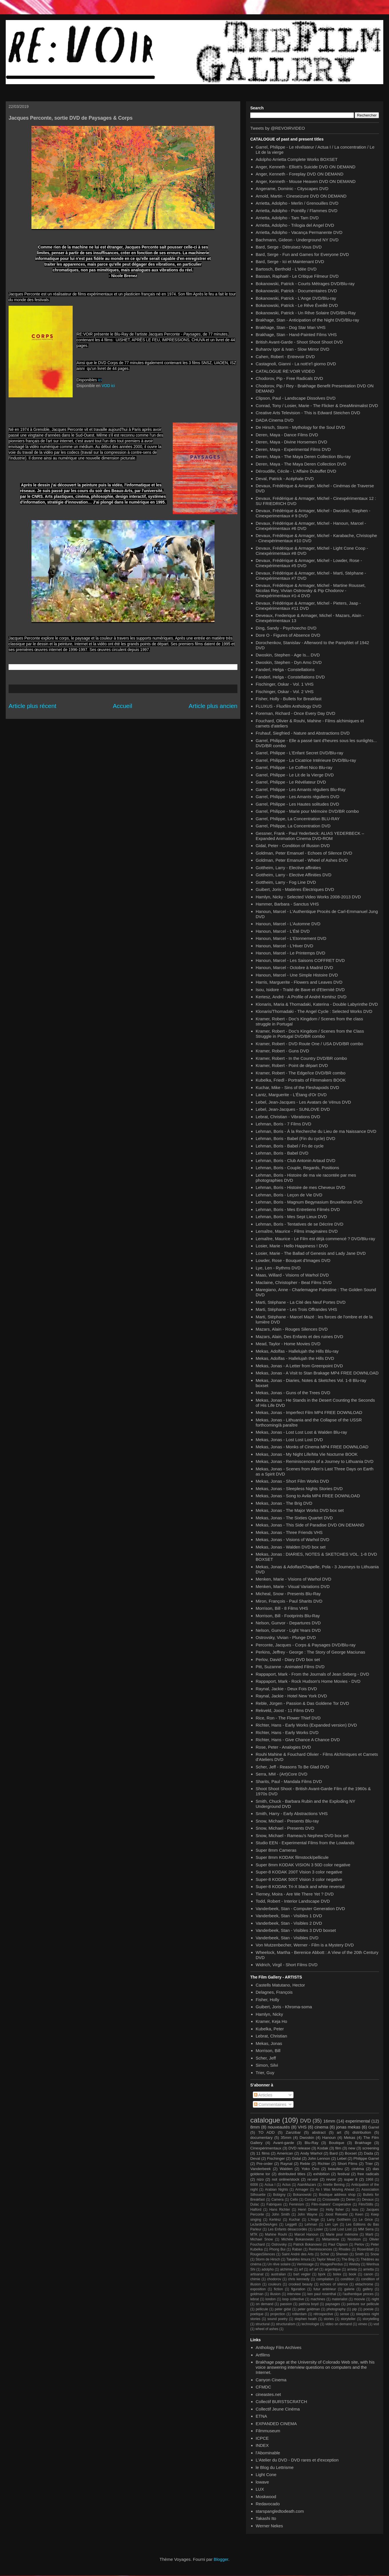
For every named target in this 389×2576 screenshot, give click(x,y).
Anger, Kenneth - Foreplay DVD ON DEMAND (300, 173)
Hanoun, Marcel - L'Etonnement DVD (291, 938)
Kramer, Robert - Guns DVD (282, 1050)
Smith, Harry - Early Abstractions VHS (292, 1813)
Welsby (354, 2264)
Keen (359, 2214)
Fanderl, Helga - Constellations (285, 669)
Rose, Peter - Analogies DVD (283, 1747)
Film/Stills (365, 2204)
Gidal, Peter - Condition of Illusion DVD (293, 845)
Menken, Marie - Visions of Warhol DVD (293, 1579)
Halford (255, 2210)
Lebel (341, 2158)
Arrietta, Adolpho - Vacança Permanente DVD (299, 232)
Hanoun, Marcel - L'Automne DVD (288, 923)
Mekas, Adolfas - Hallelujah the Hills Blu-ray (297, 1351)
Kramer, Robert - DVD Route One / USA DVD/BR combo (309, 1043)
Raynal (286, 2163)
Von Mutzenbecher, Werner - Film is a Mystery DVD (305, 1944)
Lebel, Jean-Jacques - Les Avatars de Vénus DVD (303, 1102)
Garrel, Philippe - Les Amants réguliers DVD (298, 796)
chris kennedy (298, 2279)
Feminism (296, 2204)
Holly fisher (335, 2210)
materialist (340, 2299)
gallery (368, 2289)
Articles (263, 2094)
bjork (322, 2274)
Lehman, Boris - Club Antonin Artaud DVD (295, 1160)
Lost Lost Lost (341, 2229)
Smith (359, 2254)
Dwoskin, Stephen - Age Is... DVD (288, 654)
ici (100, 380)
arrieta (352, 2269)
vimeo (362, 2324)
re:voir (312, 2179)
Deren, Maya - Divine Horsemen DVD (291, 441)
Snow (374, 2254)
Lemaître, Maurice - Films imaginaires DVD (297, 1231)
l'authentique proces (358, 2294)
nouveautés (279, 2127)
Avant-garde (283, 2143)
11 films (263, 2153)
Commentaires (270, 2104)
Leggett (291, 2224)
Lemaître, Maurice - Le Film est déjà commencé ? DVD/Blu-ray (315, 1238)
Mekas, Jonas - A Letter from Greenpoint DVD (299, 1365)
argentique (333, 2269)
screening (370, 2148)
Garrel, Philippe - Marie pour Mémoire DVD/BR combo (307, 811)
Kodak (322, 2148)
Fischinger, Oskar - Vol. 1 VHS (285, 684)
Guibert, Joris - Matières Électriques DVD (295, 889)
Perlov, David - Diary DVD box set (288, 1659)
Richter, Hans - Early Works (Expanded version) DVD (306, 1725)
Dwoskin (306, 2137)
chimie (255, 2279)
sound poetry (277, 2319)
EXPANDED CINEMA (276, 2423)
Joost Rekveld (336, 2214)
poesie (369, 2309)
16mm (329, 2121)
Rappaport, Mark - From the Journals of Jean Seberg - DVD (312, 1674)
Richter (324, 2163)
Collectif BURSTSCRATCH (281, 2401)
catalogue (265, 2120)
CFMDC (263, 2386)
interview (294, 2294)
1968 (369, 2179)
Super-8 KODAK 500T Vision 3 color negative (299, 1879)
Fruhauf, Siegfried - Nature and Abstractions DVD (303, 733)
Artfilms (263, 2354)
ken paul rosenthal (321, 2294)
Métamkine (330, 2239)
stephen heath (306, 2319)
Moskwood (266, 2496)
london (270, 2299)
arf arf (313, 2269)
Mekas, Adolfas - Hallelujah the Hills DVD (295, 1358)
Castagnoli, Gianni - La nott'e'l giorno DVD (296, 363)
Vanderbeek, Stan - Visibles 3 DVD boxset (296, 1930)
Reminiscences (320, 2249)
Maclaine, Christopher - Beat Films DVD (294, 1282)
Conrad (310, 2200)
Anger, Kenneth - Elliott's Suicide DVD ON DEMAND (306, 166)
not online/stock (285, 2179)
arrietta (368, 2269)
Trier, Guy (265, 2072)
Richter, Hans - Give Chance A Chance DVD (298, 1739)
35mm (286, 2137)
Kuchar (294, 2220)
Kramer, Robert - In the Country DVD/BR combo (301, 1058)
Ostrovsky (279, 2244)
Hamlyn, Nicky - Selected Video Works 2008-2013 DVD (308, 896)
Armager (301, 2190)
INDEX (262, 2445)
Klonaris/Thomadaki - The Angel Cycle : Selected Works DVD (314, 1011)
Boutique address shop (337, 2195)
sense (344, 2314)
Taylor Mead (326, 2259)
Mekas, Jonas (269, 2043)
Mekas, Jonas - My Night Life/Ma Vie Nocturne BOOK (307, 1454)
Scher (324, 2254)
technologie (310, 2324)
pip (354, 2309)
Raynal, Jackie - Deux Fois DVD (286, 1688)
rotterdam (299, 2314)
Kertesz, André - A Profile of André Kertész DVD (301, 996)
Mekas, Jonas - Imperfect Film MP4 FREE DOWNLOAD (309, 1412)
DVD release (299, 2148)
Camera (277, 2200)
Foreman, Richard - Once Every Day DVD (295, 713)
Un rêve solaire (279, 2264)
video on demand (338, 2324)
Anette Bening (333, 2185)
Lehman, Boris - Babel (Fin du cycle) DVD (295, 1138)
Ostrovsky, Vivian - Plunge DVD (286, 1637)
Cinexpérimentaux (265, 2148)
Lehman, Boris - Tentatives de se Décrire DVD (300, 1224)
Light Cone (266, 2474)
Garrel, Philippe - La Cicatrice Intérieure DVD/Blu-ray (306, 760)
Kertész (275, 2220)
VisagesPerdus (331, 2264)
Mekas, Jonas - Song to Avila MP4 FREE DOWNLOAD (308, 1495)
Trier (369, 2163)
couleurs (274, 2284)
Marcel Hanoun (306, 2234)
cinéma (358, 2169)
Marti (369, 2234)
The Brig (348, 2259)
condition (347, 2279)
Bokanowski (302, 2195)
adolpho (267, 2269)
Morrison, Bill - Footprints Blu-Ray (288, 1615)
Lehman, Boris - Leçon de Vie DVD (289, 1194)
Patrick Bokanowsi (307, 2244)
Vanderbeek (260, 2169)
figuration (298, 2289)
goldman (256, 2294)
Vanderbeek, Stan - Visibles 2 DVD (289, 1923)
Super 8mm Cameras (276, 1850)
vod (376, 2324)
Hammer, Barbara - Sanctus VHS (287, 904)
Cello (294, 2200)
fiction (278, 2289)
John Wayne (307, 2214)
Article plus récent (32, 706)
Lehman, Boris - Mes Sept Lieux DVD (291, 1216)
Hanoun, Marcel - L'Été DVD (283, 931)
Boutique (336, 2143)
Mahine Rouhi (276, 2234)
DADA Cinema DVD (275, 420)
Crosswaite (330, 2200)
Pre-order (265, 2163)
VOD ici (108, 386)
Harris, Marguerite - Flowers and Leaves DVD (299, 982)
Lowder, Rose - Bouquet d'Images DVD (293, 1260)
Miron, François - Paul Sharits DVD (289, 1601)
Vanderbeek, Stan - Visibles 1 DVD (289, 1915)
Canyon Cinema (271, 2379)
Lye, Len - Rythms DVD (278, 1267)
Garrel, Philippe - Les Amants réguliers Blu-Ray (301, 789)
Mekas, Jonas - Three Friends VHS (289, 1532)
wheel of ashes (266, 2329)
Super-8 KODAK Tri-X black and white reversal (300, 1886)
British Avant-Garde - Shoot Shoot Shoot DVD (299, 342)
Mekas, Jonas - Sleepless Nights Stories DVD (299, 1488)
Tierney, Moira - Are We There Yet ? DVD (295, 1893)
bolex (337, 2274)
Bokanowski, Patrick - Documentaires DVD (296, 290)
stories (329, 2319)
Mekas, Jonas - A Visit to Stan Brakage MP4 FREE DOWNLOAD (317, 1372)
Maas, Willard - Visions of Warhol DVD (292, 1275)
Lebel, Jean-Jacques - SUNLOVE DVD (293, 1109)
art (339, 2132)
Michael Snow (261, 2239)
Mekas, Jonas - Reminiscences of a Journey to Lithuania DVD (315, 1461)
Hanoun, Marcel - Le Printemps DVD (290, 952)
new (351, 2148)
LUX (260, 2489)
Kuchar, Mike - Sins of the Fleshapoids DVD (297, 1087)
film (338, 2148)
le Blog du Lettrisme (275, 2467)
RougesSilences (262, 2254)
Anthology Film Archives (278, 2347)
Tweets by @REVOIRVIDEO (277, 128)
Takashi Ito (266, 2518)
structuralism (285, 2324)
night (375, 2299)
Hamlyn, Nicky (269, 2014)
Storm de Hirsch (267, 2259)
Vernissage (305, 2264)
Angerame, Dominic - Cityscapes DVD (292, 188)
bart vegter (302, 2274)
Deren (351, 2200)
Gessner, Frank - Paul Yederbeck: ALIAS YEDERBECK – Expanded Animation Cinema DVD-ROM (310, 836)
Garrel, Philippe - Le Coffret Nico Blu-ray (294, 767)
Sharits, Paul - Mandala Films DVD (289, 1781)
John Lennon (319, 2158)
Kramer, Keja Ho (271, 2021)
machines (318, 2299)
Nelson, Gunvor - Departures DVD (288, 1622)
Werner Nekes (269, 2525)
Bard (334, 2153)
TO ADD (266, 2132)
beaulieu (335, 2169)
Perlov (359, 2244)
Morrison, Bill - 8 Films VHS (282, 1608)
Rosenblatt (365, 2249)
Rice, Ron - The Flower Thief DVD (288, 1717)
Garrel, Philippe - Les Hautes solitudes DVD (297, 804)
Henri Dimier (308, 2210)
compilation (325, 2279)
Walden (286, 2169)
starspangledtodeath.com (280, 2511)
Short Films (348, 2163)
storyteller (348, 2319)
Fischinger (276, 2158)
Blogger (221, 2559)
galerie (349, 2289)
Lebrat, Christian (271, 2035)
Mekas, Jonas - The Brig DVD (284, 1503)
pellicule (262, 2309)
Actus (286, 2185)
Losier (318, 2229)
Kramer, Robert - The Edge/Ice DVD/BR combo (301, 1072)
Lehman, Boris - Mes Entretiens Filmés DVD (298, 1209)
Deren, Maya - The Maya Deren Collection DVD (301, 463)
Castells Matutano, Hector (280, 1985)
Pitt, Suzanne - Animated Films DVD (290, 1666)
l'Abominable (268, 2452)
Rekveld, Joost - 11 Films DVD (285, 1710)
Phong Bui (277, 2249)
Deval (255, 2158)
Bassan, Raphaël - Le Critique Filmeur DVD (297, 276)
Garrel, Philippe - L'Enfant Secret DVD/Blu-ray (299, 752)
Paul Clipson (338, 2244)
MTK (253, 2234)
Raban (297, 2249)
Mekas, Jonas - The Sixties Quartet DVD (294, 1517)
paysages (332, 2304)
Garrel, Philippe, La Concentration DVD (293, 825)
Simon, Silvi (267, 2065)
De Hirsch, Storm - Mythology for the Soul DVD (300, 427)
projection (277, 2314)
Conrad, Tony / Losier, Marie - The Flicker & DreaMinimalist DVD (317, 405)
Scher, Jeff (266, 2058)
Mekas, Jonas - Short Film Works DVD (292, 1481)
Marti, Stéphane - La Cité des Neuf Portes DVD (301, 1302)
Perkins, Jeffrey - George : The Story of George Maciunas (310, 1652)
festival (344, 2174)
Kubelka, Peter (270, 2028)
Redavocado (268, 2503)
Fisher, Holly (267, 1999)
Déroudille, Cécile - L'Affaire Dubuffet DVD (296, 471)
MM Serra (366, 2229)
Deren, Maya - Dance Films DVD (287, 434)
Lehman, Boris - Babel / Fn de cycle (290, 1145)
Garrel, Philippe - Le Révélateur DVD (291, 782)
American (285, 2153)
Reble (305, 2163)
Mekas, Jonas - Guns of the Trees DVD (293, 1392)
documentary (261, 2137)
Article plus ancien (213, 706)
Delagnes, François (274, 1992)
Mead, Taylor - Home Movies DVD (288, 1343)
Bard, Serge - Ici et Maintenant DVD (290, 261)
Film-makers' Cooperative (331, 2204)
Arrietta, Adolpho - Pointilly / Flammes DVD (297, 210)
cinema (321, 2127)
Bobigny (279, 2195)
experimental (358, 2121)
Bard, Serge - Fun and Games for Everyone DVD (302, 254)
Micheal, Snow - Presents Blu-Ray (288, 1593)
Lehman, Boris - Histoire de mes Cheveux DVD (300, 1187)
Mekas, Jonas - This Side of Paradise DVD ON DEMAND (310, 1524)
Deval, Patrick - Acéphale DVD (285, 478)
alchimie (286, 2269)
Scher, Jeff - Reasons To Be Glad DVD (292, 1766)
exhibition (321, 2174)
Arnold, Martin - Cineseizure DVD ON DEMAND (301, 196)
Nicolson (354, 2239)
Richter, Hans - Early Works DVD (287, 1732)
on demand (264, 2304)
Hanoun (329, 2137)
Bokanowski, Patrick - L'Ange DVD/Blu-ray (296, 298)
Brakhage (363, 2143)
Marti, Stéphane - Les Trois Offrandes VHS (296, 1309)
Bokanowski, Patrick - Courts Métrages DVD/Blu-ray (305, 283)
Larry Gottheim (339, 2220)
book (352, 2274)
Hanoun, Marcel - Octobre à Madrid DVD (294, 967)
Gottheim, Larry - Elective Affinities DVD (294, 874)
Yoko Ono (310, 2169)
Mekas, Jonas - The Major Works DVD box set (300, 1510)
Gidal (296, 2158)
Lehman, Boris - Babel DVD (282, 1153)
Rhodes (344, 2249)
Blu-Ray (311, 2143)
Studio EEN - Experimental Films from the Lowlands (305, 1842)
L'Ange (313, 2220)
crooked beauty (301, 2284)
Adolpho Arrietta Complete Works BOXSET (297, 159)
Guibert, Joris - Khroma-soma (284, 2006)
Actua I (270, 2185)
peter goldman (309, 2309)
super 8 (351, 2179)
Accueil (122, 706)
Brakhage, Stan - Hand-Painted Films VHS (296, 334)
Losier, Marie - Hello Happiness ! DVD (292, 1245)
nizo (260, 2179)
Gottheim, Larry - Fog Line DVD (286, 882)
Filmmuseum (268, 2430)
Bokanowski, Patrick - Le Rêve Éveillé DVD (297, 305)
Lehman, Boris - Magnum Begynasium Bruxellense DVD (309, 1202)
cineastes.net (268, 2394)
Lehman (311, 2224)
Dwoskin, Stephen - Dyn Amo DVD (289, 662)
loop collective (293, 2299)
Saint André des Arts (298, 2254)
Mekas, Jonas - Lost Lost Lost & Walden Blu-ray (301, 1432)
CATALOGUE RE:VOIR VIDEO (285, 371)
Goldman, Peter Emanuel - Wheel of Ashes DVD (302, 860)
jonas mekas (348, 2127)
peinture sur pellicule (363, 2304)
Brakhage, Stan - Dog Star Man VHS (291, 327)
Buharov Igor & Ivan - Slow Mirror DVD (293, 349)
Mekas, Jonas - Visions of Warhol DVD (293, 1539)
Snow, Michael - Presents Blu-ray (287, 1820)
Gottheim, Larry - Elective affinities (288, 867)
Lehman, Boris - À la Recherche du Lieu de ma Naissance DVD (316, 1131)
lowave (262, 2482)
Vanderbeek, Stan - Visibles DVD (287, 1937)
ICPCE (262, 2438)
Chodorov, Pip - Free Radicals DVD (289, 378)
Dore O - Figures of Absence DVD (288, 635)
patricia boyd (308, 2304)
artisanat (256, 2274)
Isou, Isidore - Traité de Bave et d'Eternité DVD (300, 989)
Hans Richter (279, 2210)
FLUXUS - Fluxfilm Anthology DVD (288, 706)
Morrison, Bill (268, 2050)
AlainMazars (306, 2185)
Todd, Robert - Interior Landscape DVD (293, 1901)
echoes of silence (334, 2284)
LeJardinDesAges (263, 2224)
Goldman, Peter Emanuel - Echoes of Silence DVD (304, 853)
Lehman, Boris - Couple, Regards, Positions (297, 1167)
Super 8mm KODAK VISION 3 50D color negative (303, 1864)
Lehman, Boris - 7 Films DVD (283, 1123)
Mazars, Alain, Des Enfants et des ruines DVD (299, 1336)
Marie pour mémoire (342, 2234)
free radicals (368, 2174)
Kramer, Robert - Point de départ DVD (292, 1065)
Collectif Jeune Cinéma (278, 2409)
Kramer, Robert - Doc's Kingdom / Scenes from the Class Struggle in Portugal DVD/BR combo (310, 1034)
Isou (355, 2210)
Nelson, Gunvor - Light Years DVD (288, 1630)
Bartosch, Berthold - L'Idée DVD (286, 269)
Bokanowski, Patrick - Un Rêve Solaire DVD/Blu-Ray (306, 312)
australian (278, 2274)
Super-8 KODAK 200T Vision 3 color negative (299, 1871)
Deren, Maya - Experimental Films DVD (293, 449)
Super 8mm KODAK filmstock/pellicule (292, 1857)
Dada (368, 2153)
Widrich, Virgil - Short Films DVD (286, 1964)
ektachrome (364, 2284)
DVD (305, 2121)
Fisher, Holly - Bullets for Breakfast (288, 698)
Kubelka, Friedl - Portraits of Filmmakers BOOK (301, 1080)
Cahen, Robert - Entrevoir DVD (285, 356)
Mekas (349, 2137)
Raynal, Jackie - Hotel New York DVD (291, 1695)
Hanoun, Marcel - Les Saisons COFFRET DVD (300, 960)
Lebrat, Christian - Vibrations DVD (288, 1116)
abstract (319, 2132)
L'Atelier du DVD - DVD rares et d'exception (297, 2459)
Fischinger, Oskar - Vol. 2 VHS (285, 691)
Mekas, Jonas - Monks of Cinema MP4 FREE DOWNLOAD (312, 1446)
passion (286, 2304)
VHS (302, 2127)
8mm (255, 2127)
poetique (256, 2314)
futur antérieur (324, 2289)
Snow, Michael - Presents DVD (285, 1828)
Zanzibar (293, 2132)
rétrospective (323, 2314)
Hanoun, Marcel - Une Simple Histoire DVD (297, 975)
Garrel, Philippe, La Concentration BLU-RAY (298, 818)
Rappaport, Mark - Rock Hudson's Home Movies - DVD (308, 1681)
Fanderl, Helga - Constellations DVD (290, 676)
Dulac (254, 2204)
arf (301, 2269)
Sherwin (342, 2254)
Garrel (373, 2127)
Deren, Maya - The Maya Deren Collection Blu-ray (303, 456)
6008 (254, 2185)
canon (368, 2274)
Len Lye (331, 2224)
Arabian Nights (276, 2190)
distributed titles (291, 2174)
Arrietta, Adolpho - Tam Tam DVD (287, 217)
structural (262, 2324)
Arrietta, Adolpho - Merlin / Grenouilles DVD (297, 203)
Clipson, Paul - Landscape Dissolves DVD (296, 398)
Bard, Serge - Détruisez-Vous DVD (289, 246)
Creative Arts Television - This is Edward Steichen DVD (308, 412)
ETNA (261, 2416)
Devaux (368, 2200)
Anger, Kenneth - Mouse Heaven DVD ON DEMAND (306, 181)
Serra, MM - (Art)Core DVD (281, 1774)
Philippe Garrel (366, 2158)
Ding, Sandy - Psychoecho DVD (286, 628)
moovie (359, 2299)
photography (336, 2309)
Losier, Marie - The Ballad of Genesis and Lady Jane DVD (311, 1253)
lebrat (254, 2299)
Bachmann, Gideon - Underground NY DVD (297, 239)
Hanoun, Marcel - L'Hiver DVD (284, 945)
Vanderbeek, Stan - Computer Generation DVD (300, 1908)
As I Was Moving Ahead (335, 2190)
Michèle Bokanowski (297, 2239)
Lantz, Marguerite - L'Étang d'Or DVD (291, 1094)
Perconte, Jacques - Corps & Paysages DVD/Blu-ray (306, 1644)
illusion (275, 2294)
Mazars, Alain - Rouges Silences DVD (292, 1329)
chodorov (274, 2279)
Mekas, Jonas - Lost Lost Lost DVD (289, 1439)
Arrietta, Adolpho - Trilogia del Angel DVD (295, 225)
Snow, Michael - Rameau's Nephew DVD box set (302, 1835)
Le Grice (366, 2220)
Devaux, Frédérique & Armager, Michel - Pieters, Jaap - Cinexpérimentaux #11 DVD (308, 606)
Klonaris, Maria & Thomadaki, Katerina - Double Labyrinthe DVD (317, 1004)
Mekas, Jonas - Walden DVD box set (291, 1547)
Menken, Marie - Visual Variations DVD (293, 1586)
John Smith (281, 2214)
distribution (361, 2132)
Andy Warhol (311, 2153)
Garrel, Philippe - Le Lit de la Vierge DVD (295, 774)
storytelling (371, 2319)
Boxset (351, 2153)
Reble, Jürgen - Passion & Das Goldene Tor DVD (302, 1703)
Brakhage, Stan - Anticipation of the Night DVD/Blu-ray (307, 319)
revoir (331, 2179)
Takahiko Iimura (298, 2259)
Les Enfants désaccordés (287, 2229)
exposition (258, 2289)
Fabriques (274, 2204)
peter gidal (283, 2309)
